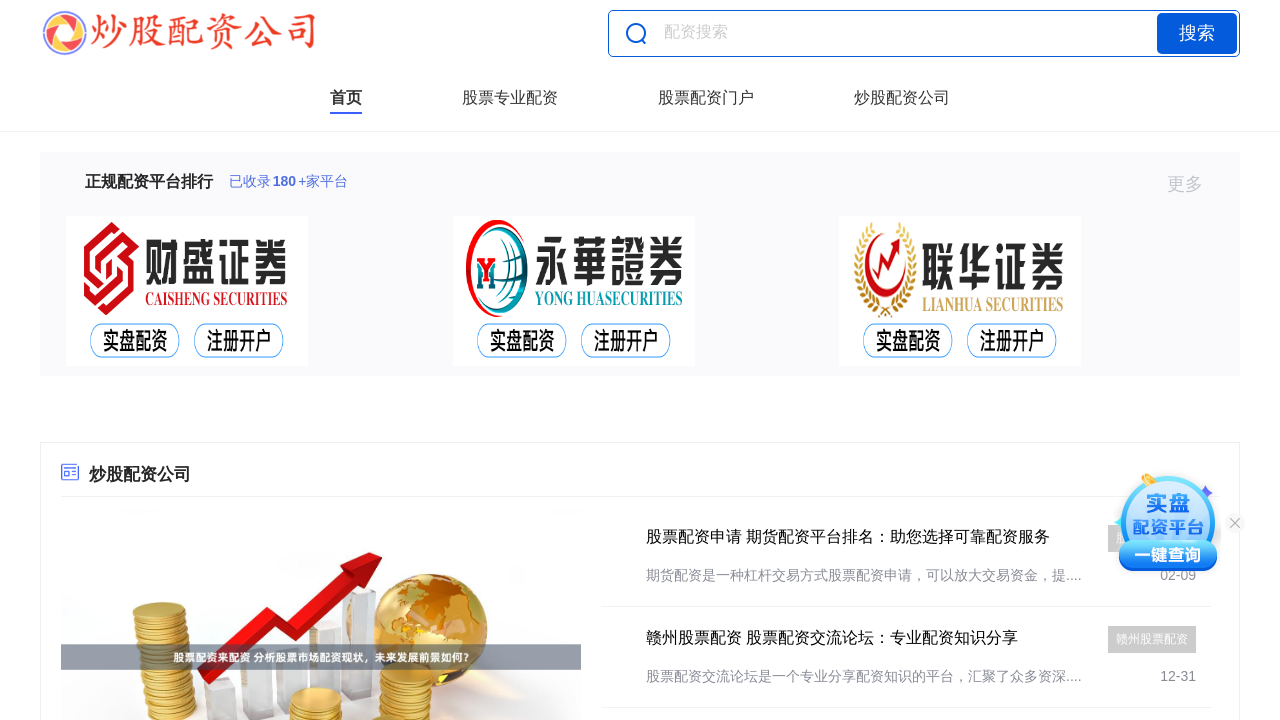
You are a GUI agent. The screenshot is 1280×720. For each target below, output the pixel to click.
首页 (346, 97)
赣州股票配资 (1152, 639)
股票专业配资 (510, 97)
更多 (1193, 184)
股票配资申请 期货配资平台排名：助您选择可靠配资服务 (848, 536)
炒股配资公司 (902, 97)
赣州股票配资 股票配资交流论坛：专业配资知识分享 (832, 637)
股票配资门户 (706, 97)
